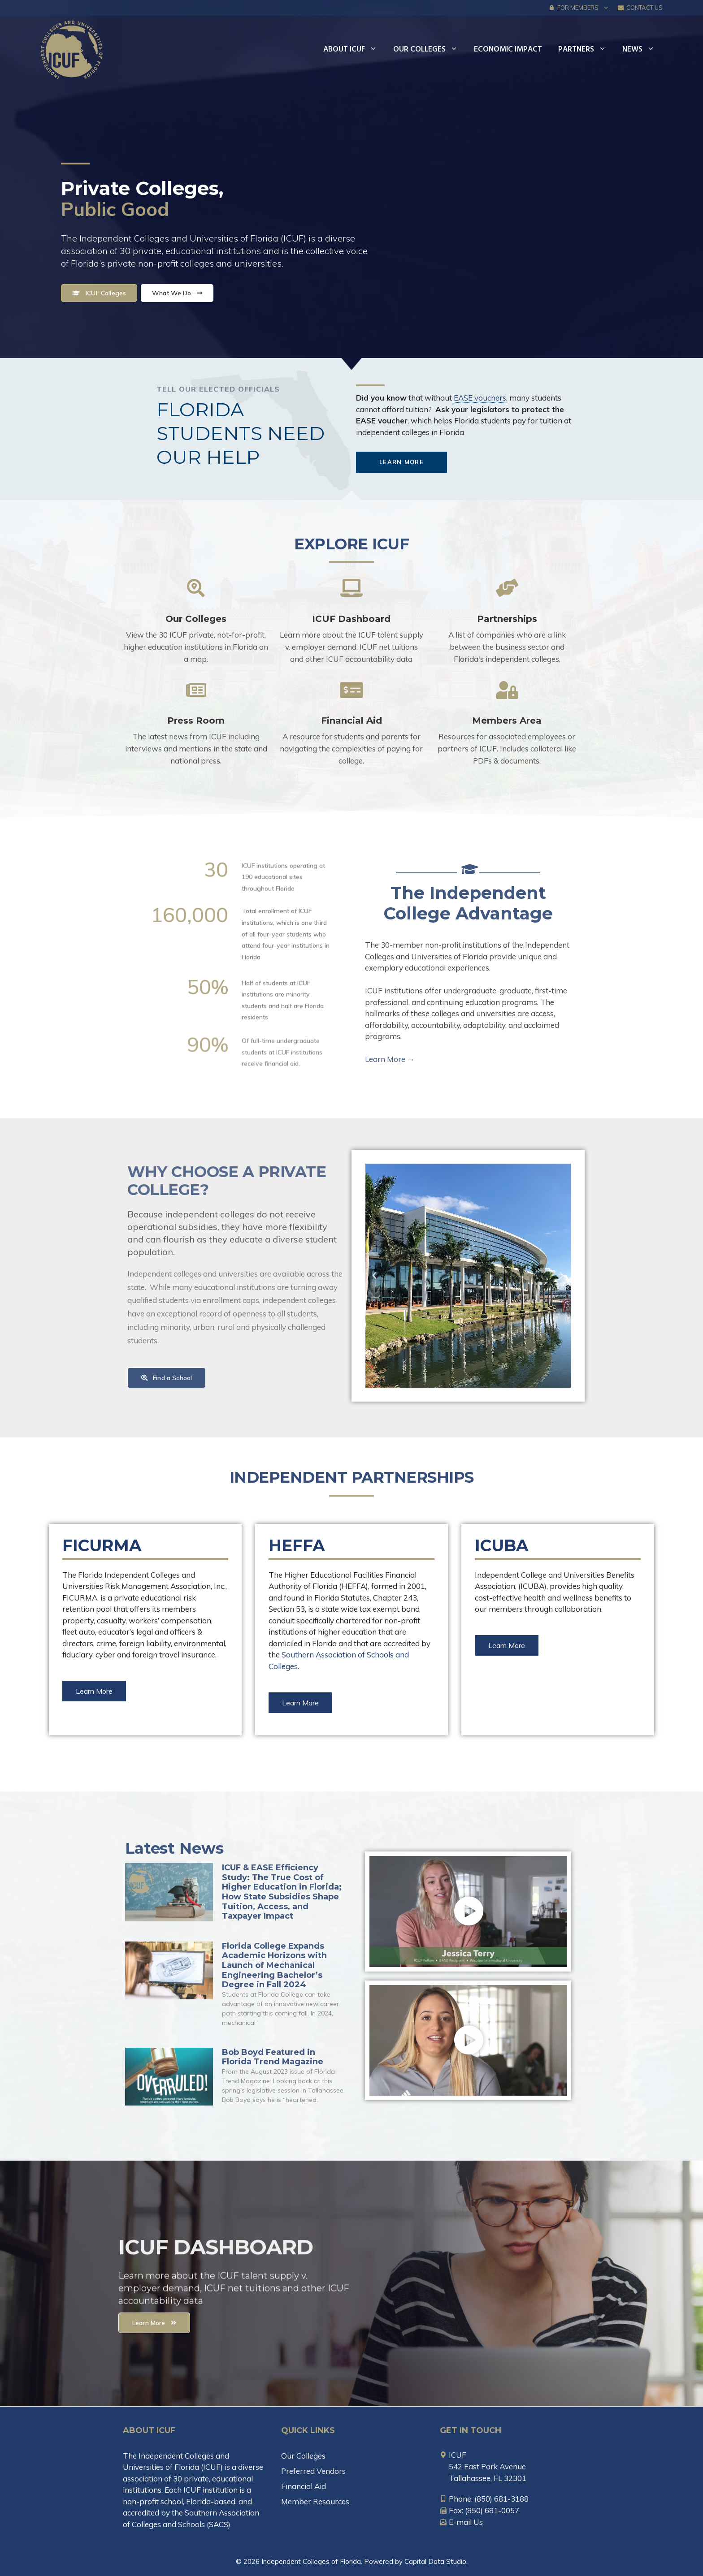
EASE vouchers (480, 397)
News (642, 50)
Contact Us (640, 7)
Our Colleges (429, 50)
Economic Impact (508, 49)
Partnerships (507, 618)
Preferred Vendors (313, 2471)
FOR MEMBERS (581, 8)
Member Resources (315, 2501)
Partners (586, 50)
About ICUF (354, 50)
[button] (606, 8)
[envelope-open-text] (461, 2522)
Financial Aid (351, 720)
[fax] (479, 2510)
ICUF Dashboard (351, 618)
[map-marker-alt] (453, 2454)
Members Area (507, 720)
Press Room (196, 720)
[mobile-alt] (484, 2498)
